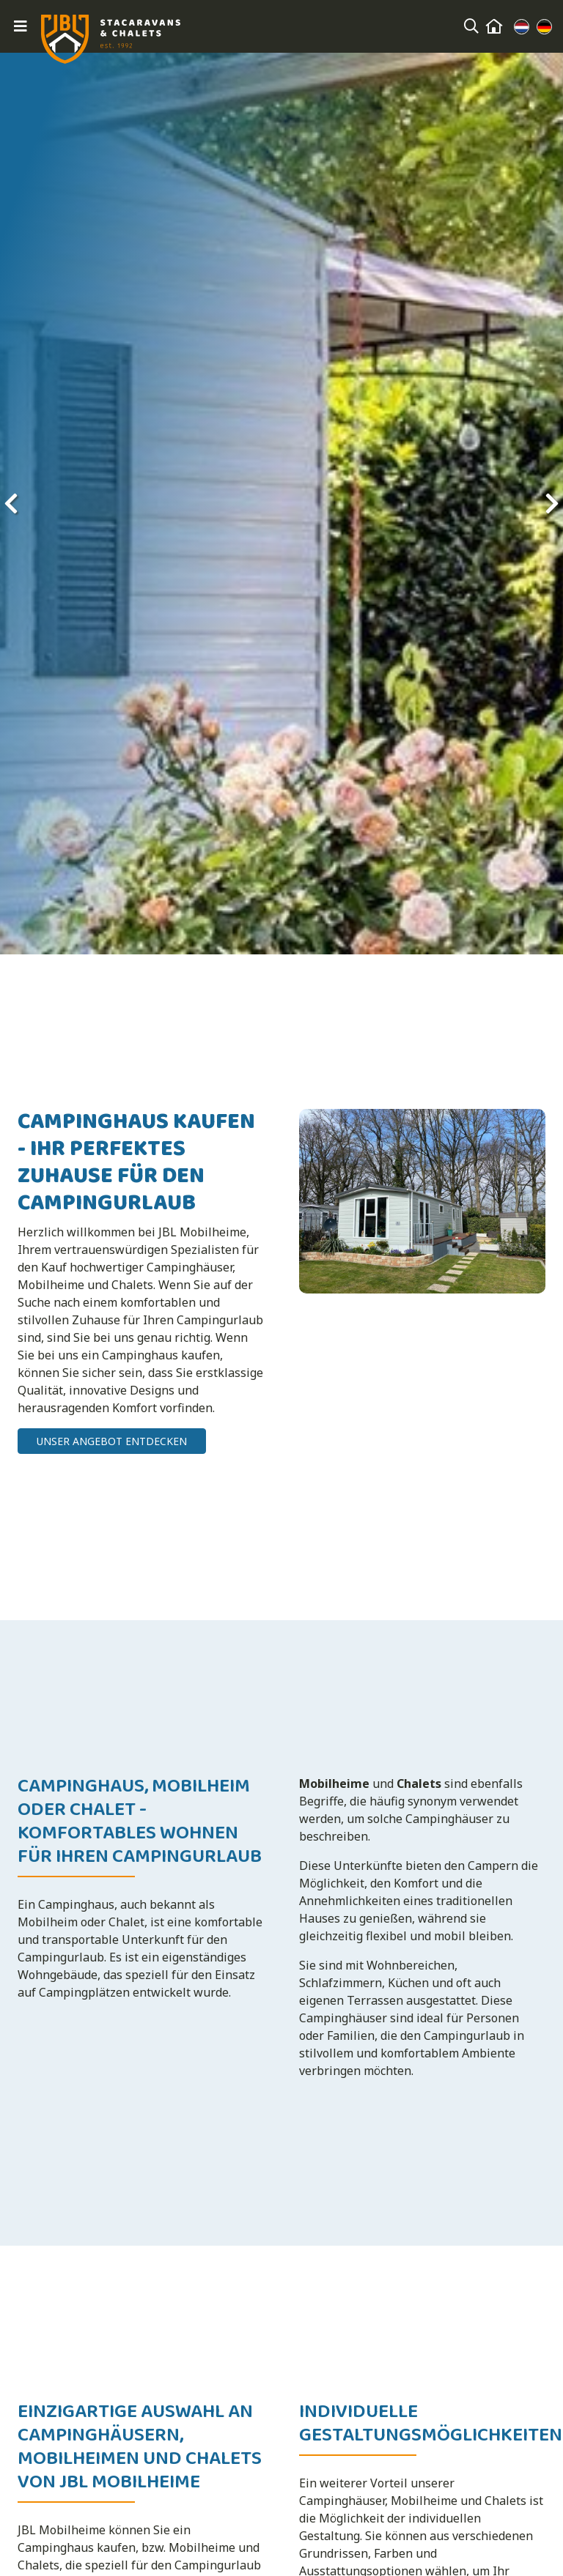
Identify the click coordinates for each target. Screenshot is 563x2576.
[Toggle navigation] (20, 26)
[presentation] (11, 503)
